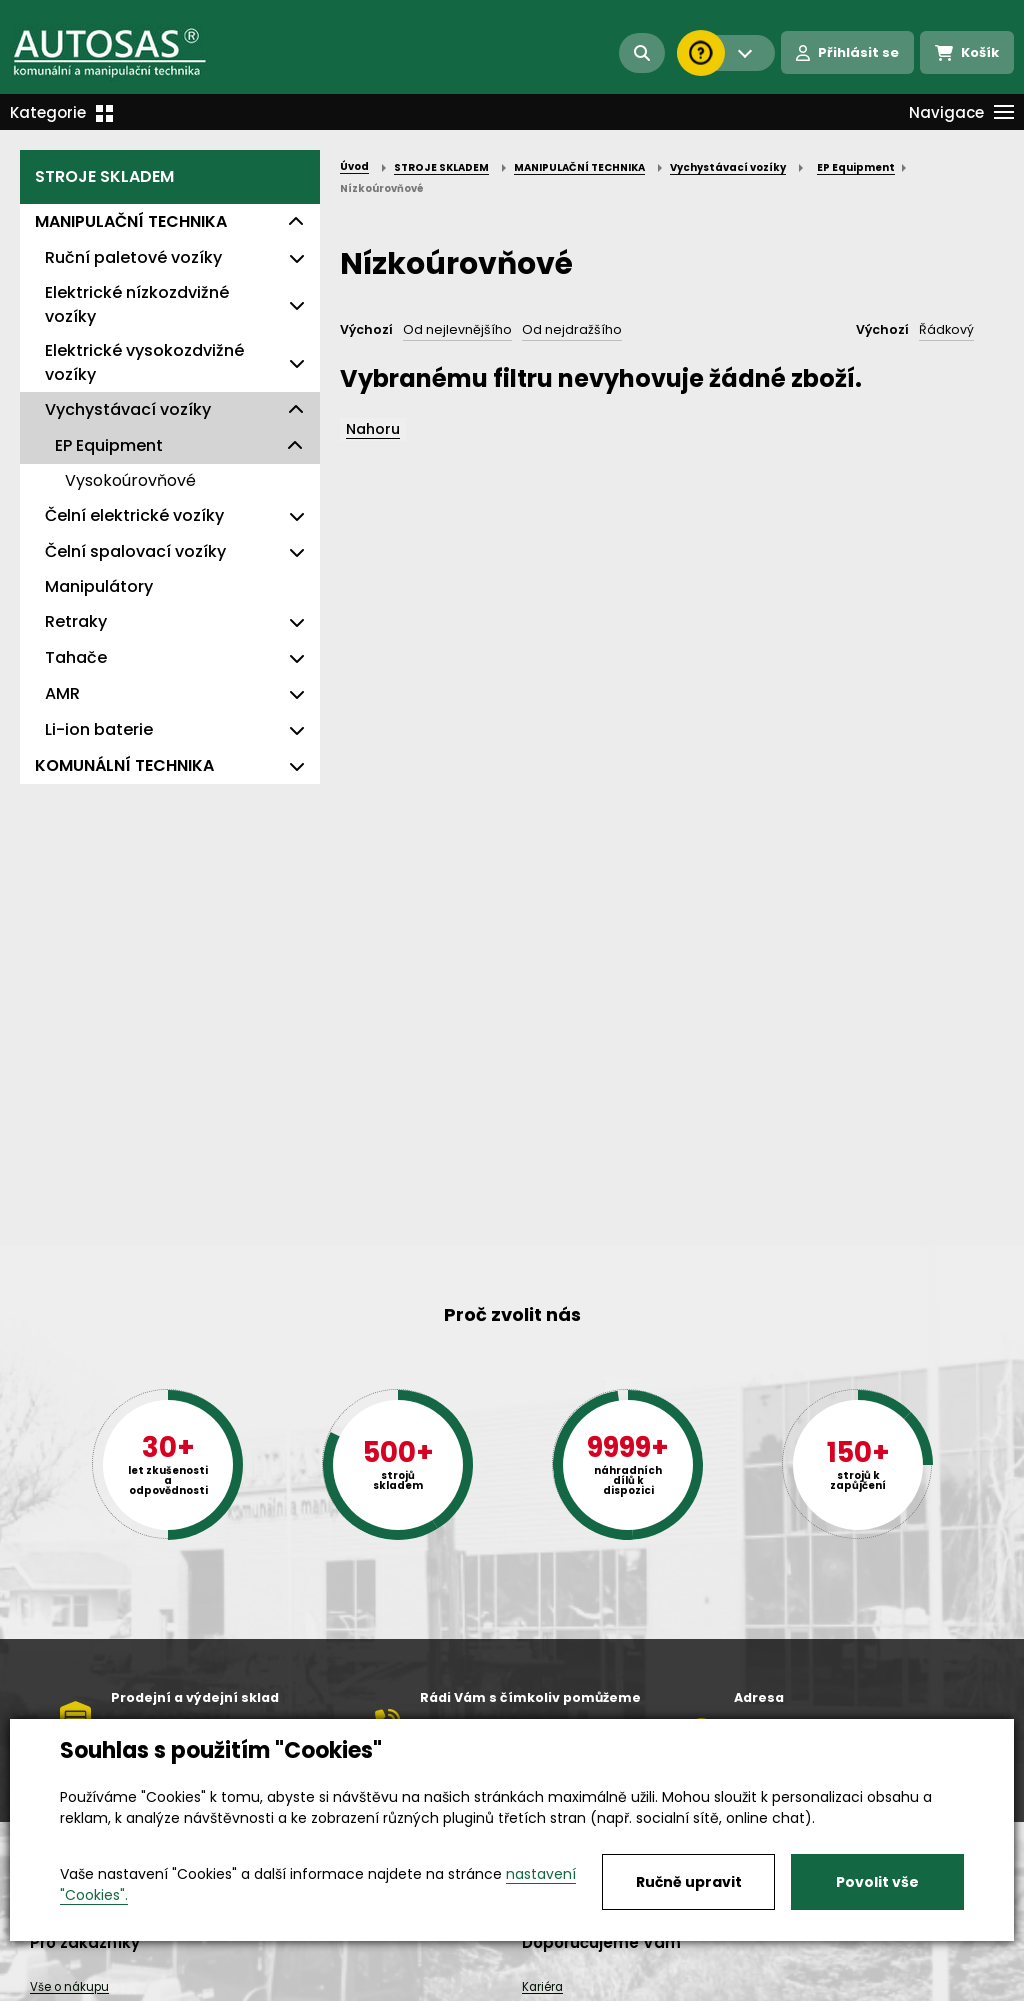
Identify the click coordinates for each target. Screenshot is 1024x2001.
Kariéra (542, 1987)
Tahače (76, 657)
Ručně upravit (689, 1882)
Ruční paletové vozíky (133, 257)
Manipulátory (99, 586)
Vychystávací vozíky (128, 409)
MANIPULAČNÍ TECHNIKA (131, 221)
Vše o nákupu (69, 1987)
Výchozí (366, 329)
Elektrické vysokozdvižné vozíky (144, 362)
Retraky (76, 621)
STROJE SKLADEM (104, 176)
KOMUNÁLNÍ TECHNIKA (124, 765)
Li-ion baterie (99, 729)
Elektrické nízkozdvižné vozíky (137, 304)
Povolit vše (877, 1882)
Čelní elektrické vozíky (134, 515)
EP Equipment (109, 445)
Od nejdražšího (572, 329)
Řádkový (946, 329)
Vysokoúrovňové (130, 480)
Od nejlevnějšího (457, 329)
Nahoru (373, 429)
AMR (62, 693)
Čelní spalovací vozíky (135, 551)
